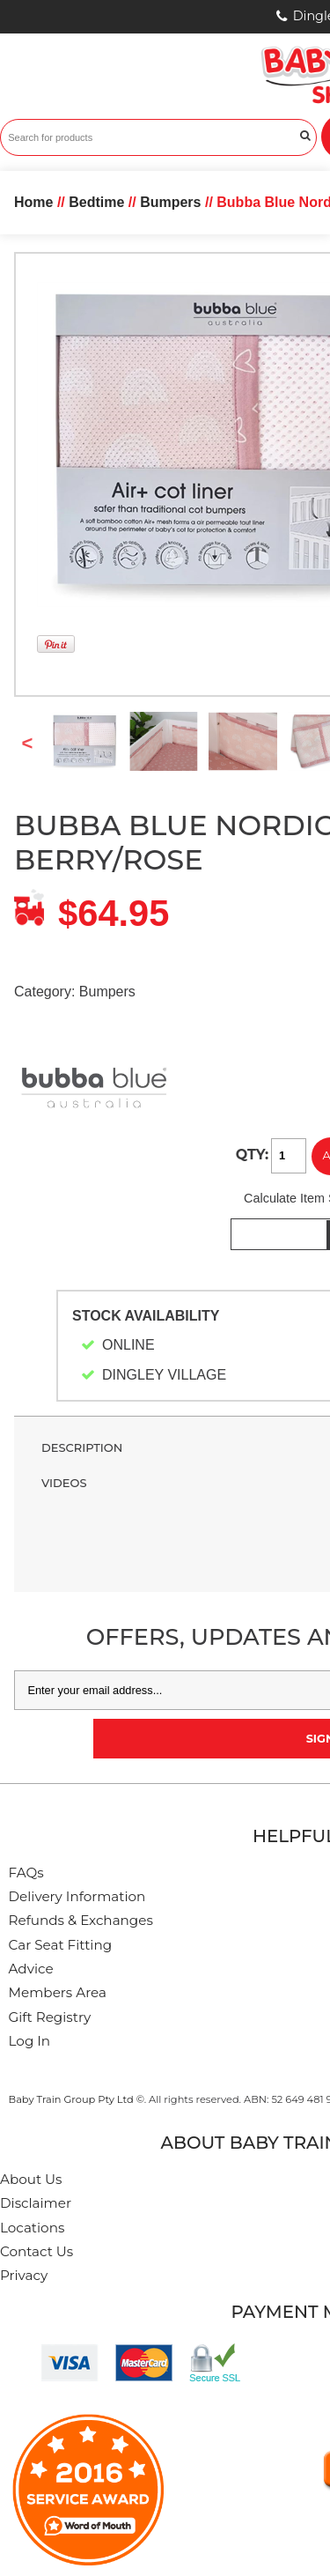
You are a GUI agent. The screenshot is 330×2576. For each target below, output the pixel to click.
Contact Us (36, 2251)
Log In (30, 2040)
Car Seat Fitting (61, 1944)
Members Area (57, 1992)
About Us (31, 2179)
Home (33, 202)
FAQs (26, 1872)
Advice (31, 1968)
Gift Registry (50, 2017)
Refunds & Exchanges (81, 1920)
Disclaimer (35, 2203)
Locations (32, 2227)
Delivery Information (77, 1896)
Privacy (24, 2275)
